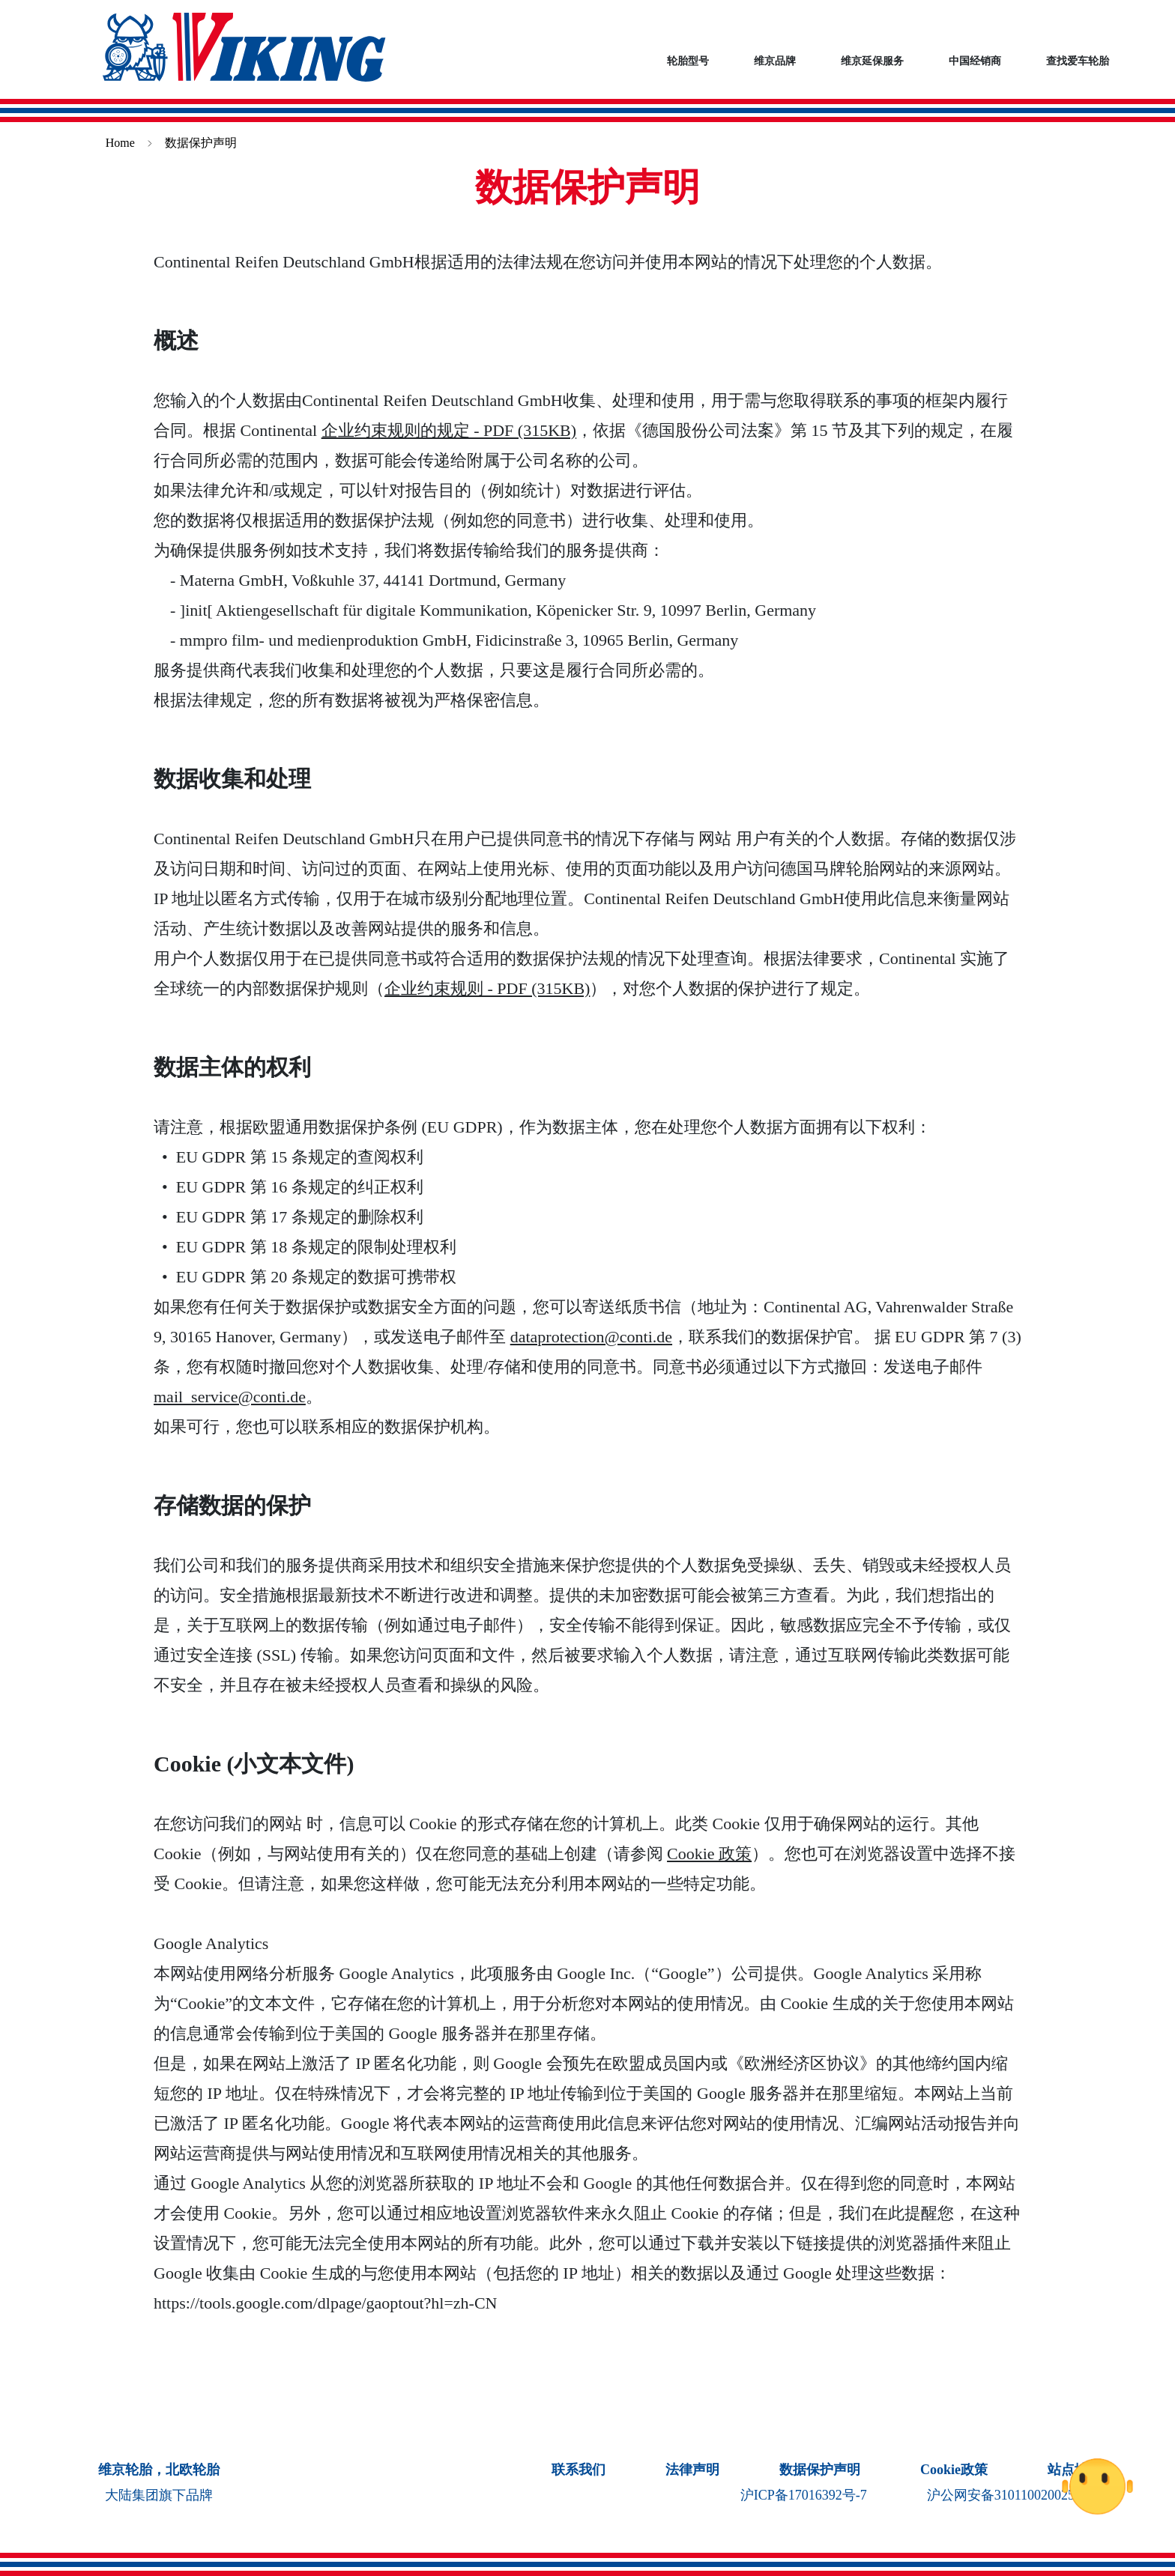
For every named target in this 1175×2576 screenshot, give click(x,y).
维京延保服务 (872, 61)
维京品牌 (775, 61)
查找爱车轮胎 (1077, 61)
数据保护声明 (819, 2469)
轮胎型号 (688, 61)
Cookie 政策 (709, 1853)
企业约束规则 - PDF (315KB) (487, 988)
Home (120, 142)
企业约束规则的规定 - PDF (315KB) (448, 430)
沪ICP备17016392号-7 (803, 2495)
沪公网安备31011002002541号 (1014, 2495)
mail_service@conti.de (230, 1396)
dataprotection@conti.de (591, 1336)
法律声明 (692, 2469)
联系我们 (578, 2469)
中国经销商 (975, 61)
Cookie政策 (954, 2469)
